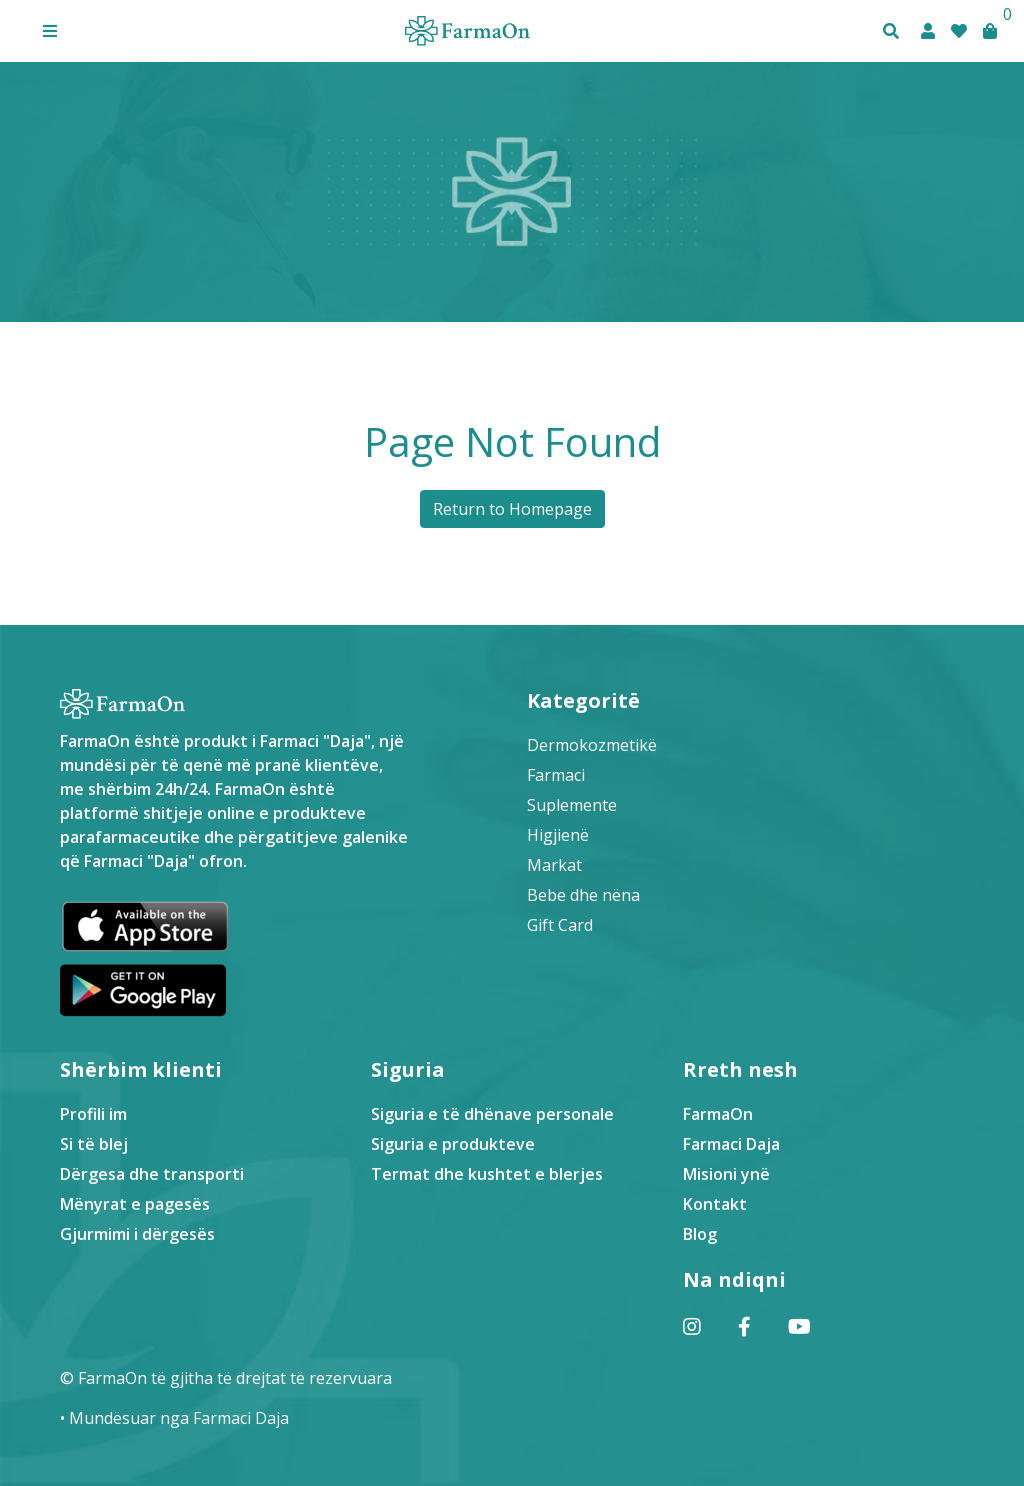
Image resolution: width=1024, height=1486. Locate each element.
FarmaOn (718, 1114)
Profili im (93, 1114)
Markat (554, 865)
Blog (700, 1234)
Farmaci (556, 775)
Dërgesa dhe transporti (152, 1174)
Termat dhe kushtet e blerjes (487, 1174)
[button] (50, 31)
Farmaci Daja (731, 1144)
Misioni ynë (726, 1174)
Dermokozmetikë (592, 745)
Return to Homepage (512, 509)
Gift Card (560, 925)
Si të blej (94, 1144)
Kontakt (715, 1204)
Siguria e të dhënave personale (492, 1114)
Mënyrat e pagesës (135, 1204)
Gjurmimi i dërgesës (137, 1234)
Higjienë (558, 835)
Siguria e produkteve (453, 1144)
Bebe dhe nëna (583, 895)
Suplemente (572, 805)
